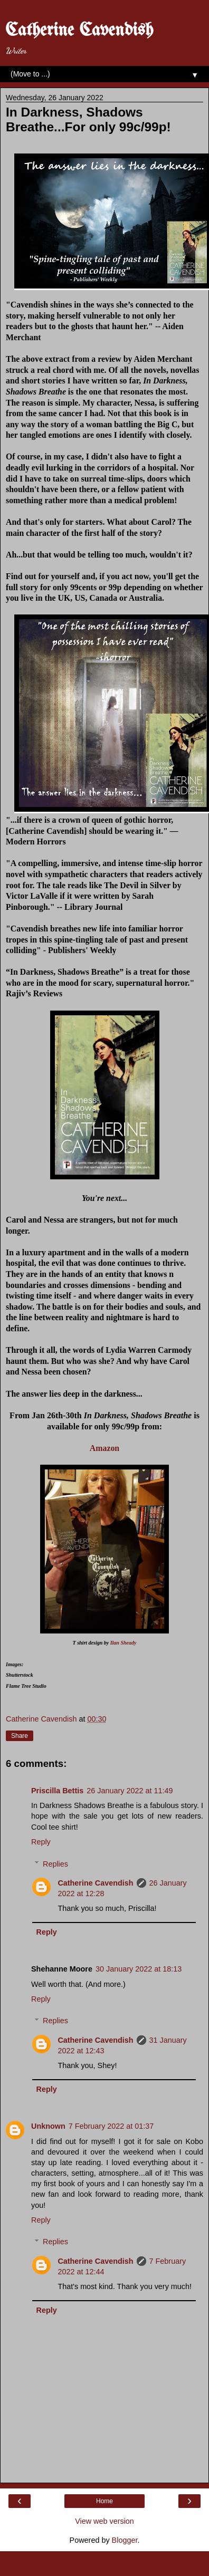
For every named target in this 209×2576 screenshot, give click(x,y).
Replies (55, 1864)
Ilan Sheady (122, 1643)
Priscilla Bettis (57, 1790)
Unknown (48, 2126)
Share (19, 1735)
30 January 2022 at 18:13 (139, 1969)
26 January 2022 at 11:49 (130, 1790)
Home (104, 2501)
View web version (104, 2521)
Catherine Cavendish (79, 30)
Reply (41, 1842)
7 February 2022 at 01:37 (111, 2126)
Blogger (125, 2540)
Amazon (104, 1448)
